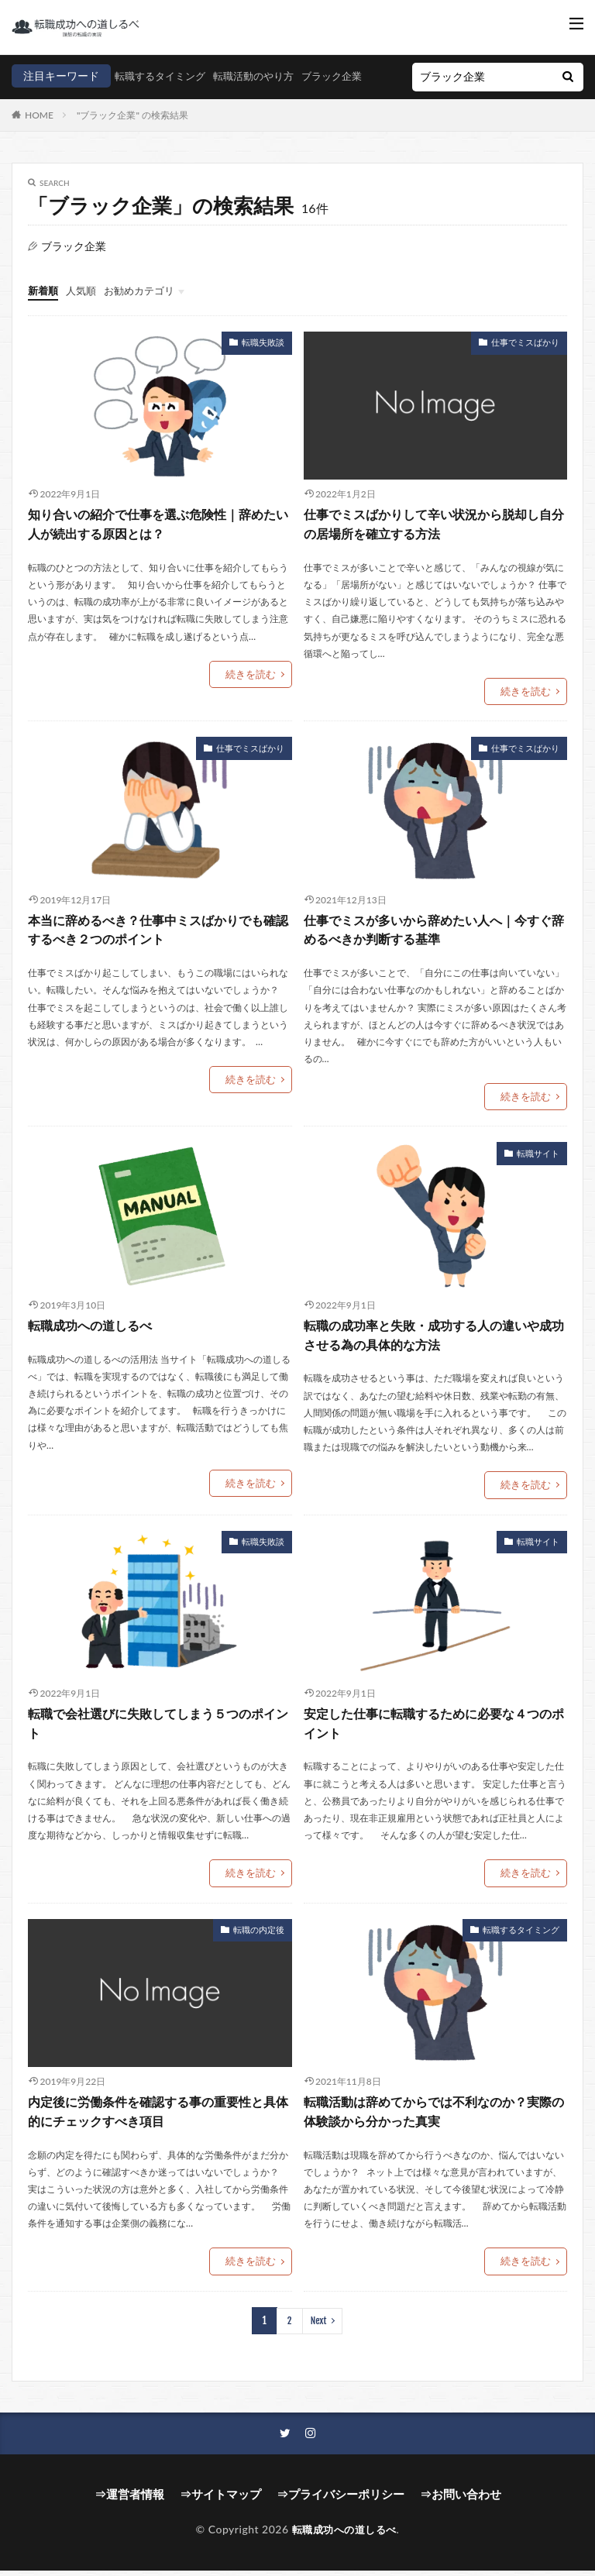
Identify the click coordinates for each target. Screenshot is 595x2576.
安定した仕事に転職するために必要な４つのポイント (434, 1734)
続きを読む (252, 690)
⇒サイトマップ (225, 2501)
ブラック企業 (244, 98)
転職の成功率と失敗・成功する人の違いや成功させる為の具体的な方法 (434, 1348)
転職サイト (540, 1166)
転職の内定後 (261, 1939)
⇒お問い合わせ (451, 2501)
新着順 (44, 309)
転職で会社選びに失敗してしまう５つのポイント (158, 1734)
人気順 (84, 309)
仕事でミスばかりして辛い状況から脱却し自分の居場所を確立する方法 (434, 542)
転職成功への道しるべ (90, 1339)
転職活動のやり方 (160, 98)
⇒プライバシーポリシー (337, 2501)
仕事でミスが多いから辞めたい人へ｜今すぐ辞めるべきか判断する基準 (434, 944)
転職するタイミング (60, 98)
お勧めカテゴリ (146, 309)
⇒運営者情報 (138, 2501)
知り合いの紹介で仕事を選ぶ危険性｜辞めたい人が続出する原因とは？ (158, 542)
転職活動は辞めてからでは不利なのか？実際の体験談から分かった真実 (434, 2120)
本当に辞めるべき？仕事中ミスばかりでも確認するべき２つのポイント (158, 944)
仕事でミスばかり (528, 360)
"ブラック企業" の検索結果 (132, 134)
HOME (39, 134)
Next (318, 2328)
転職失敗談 (265, 360)
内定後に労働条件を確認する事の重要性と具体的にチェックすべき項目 (158, 2120)
